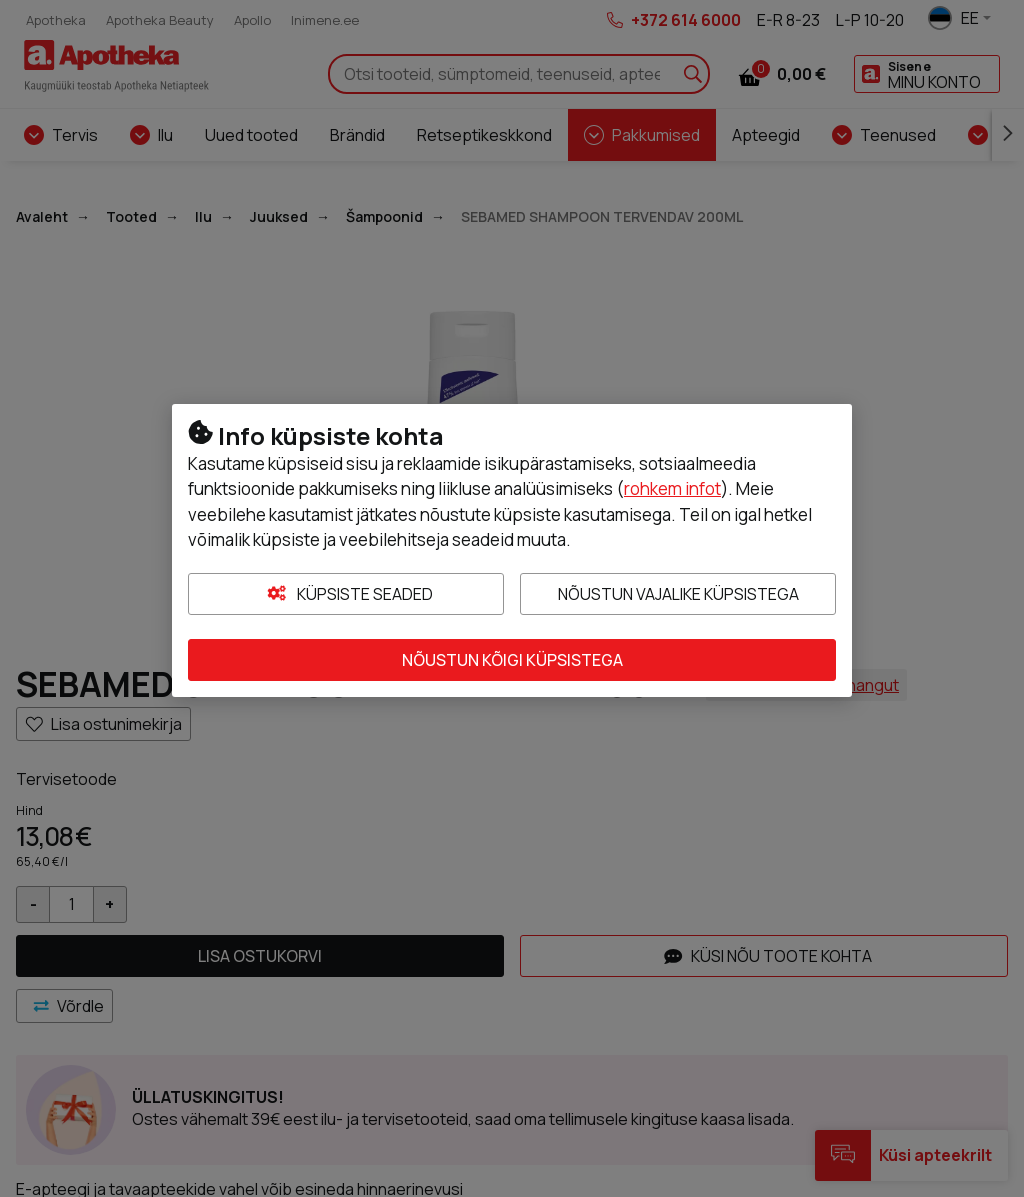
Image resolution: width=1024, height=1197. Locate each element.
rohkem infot (672, 488)
